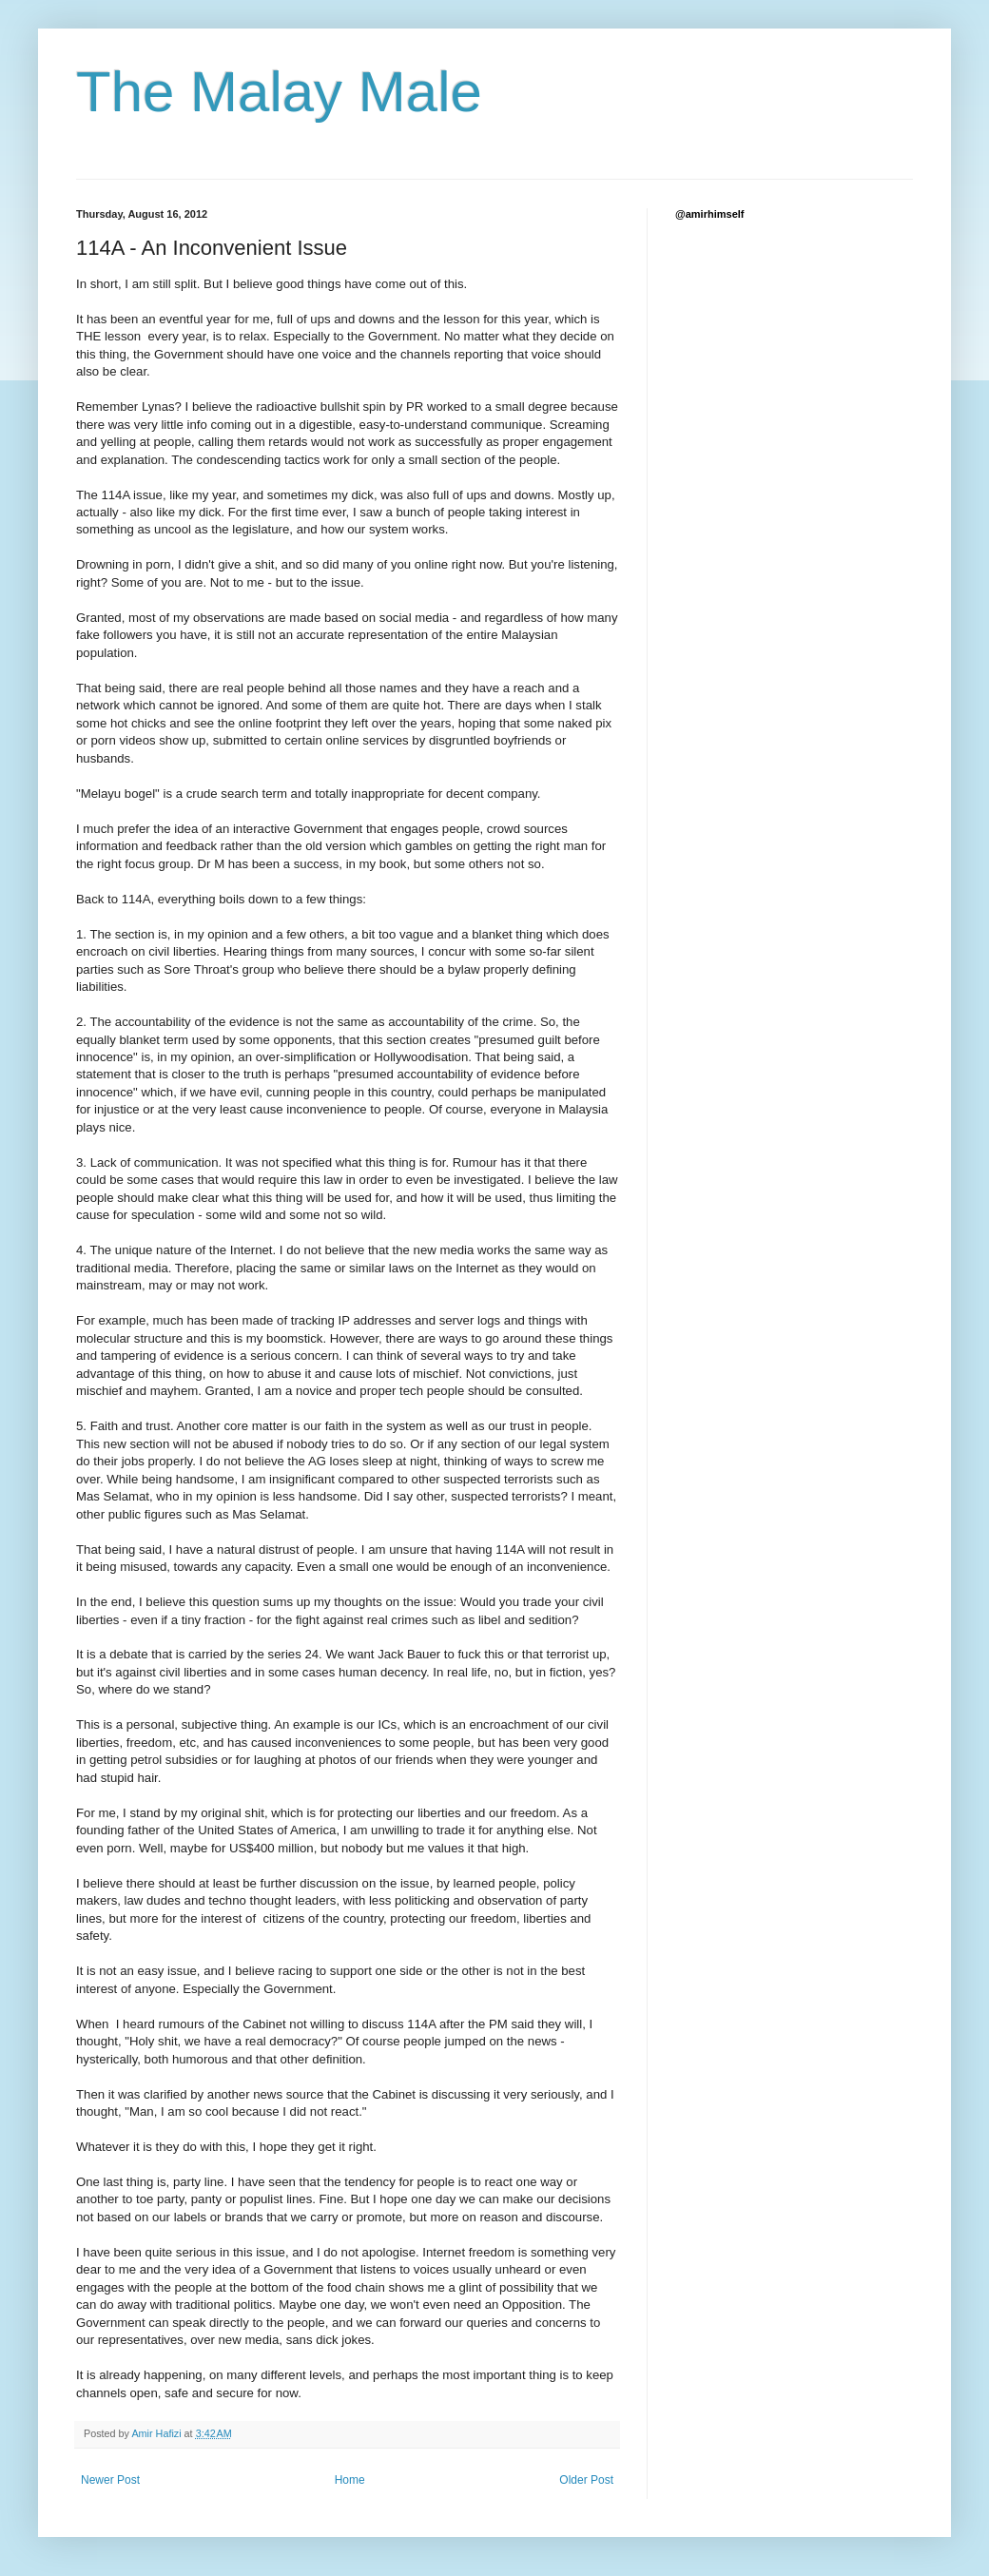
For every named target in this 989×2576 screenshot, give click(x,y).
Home (350, 2480)
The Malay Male (279, 92)
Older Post (586, 2480)
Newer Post (110, 2480)
